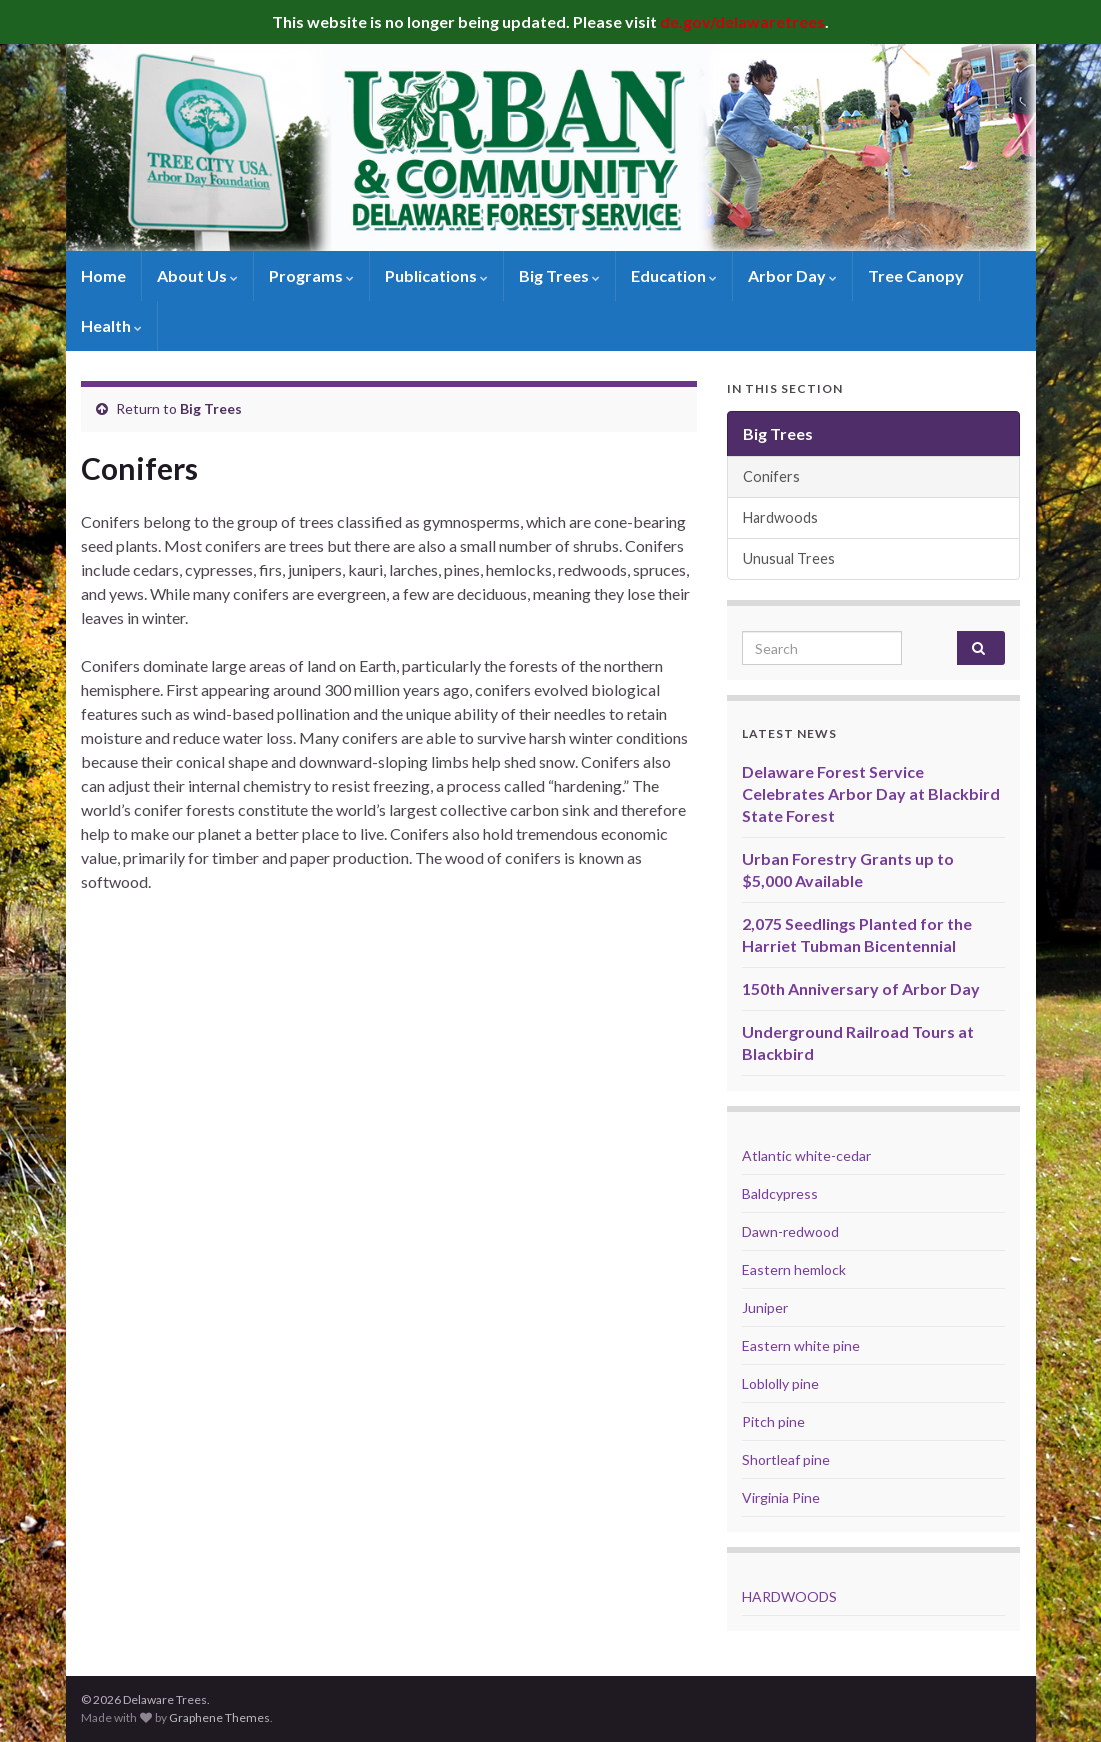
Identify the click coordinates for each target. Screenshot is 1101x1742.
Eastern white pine (801, 1345)
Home (103, 275)
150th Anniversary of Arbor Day (861, 988)
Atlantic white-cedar (806, 1155)
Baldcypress (780, 1193)
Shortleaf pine (786, 1459)
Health (111, 325)
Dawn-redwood (790, 1231)
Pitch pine (773, 1421)
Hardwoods (780, 517)
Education (674, 275)
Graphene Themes (219, 1717)
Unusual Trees (789, 558)
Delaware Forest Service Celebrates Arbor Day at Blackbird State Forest (871, 793)
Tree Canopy (916, 275)
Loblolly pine (780, 1383)
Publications (436, 275)
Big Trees (559, 275)
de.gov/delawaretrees (742, 21)
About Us (197, 275)
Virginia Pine (781, 1497)
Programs (311, 275)
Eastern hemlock (794, 1269)
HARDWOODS (789, 1596)
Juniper (765, 1307)
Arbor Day (792, 275)
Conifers (771, 476)
